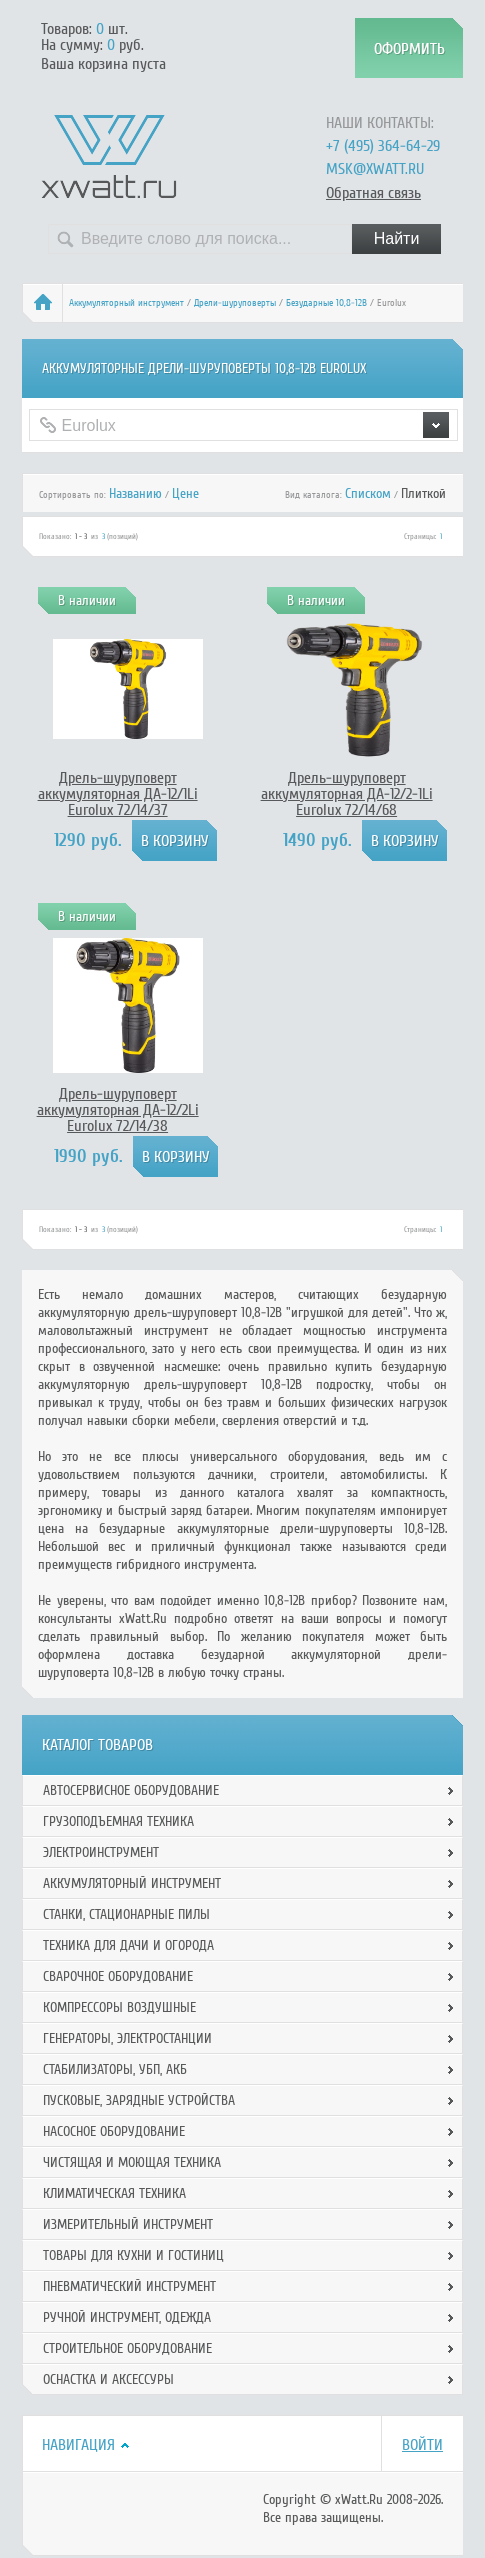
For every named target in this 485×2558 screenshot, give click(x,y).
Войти (422, 2445)
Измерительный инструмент (128, 2224)
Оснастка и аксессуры (108, 2379)
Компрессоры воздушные (119, 2007)
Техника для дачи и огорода (128, 1945)
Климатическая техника (114, 2193)
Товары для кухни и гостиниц (133, 2255)
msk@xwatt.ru (375, 169)
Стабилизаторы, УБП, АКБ (115, 2069)
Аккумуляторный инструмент (126, 303)
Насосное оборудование (114, 2131)
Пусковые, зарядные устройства (139, 2100)
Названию (135, 493)
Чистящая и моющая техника (132, 2162)
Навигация (78, 2445)
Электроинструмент (101, 1852)
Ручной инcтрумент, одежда (127, 2317)
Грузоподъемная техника (118, 1821)
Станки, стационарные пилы (126, 1914)
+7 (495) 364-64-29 (383, 146)
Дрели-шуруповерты (235, 303)
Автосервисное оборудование (131, 1790)
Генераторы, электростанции (127, 2038)
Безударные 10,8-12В (326, 303)
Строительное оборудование (127, 2348)
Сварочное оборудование (118, 1976)
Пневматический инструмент (129, 2286)
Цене (185, 493)
